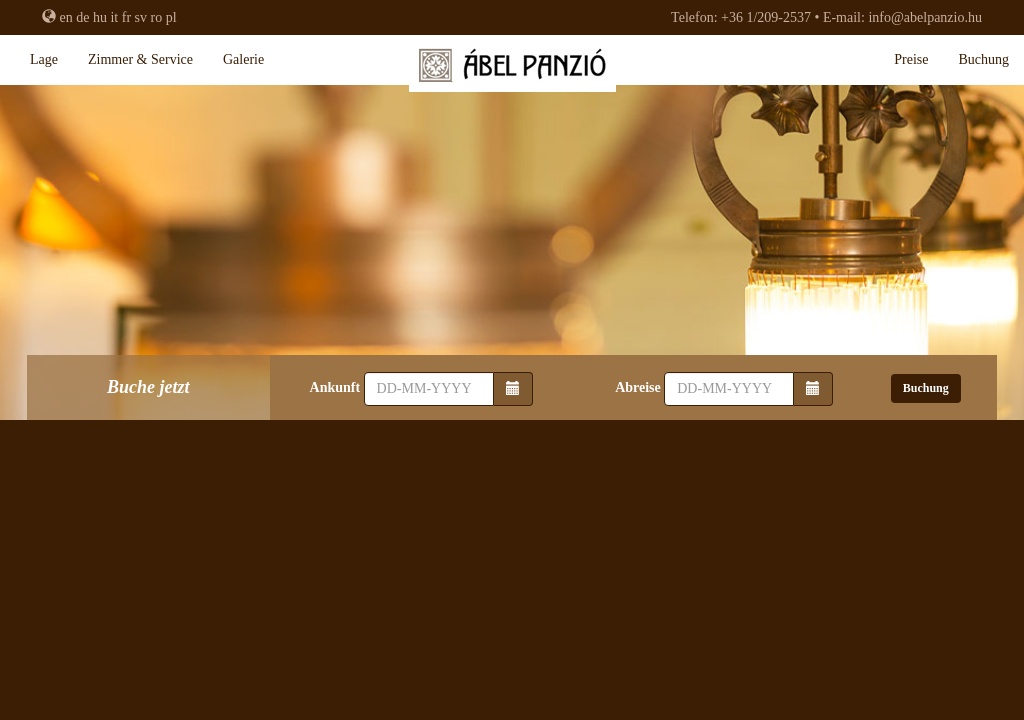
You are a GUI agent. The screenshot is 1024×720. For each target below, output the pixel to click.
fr (126, 17)
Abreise (638, 387)
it (114, 17)
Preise (911, 59)
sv (141, 17)
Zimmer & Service (140, 59)
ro (157, 17)
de (82, 17)
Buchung (983, 59)
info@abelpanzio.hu (925, 17)
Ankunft (335, 387)
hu (100, 17)
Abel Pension (512, 70)
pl (171, 17)
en (66, 17)
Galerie (243, 59)
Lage (44, 59)
